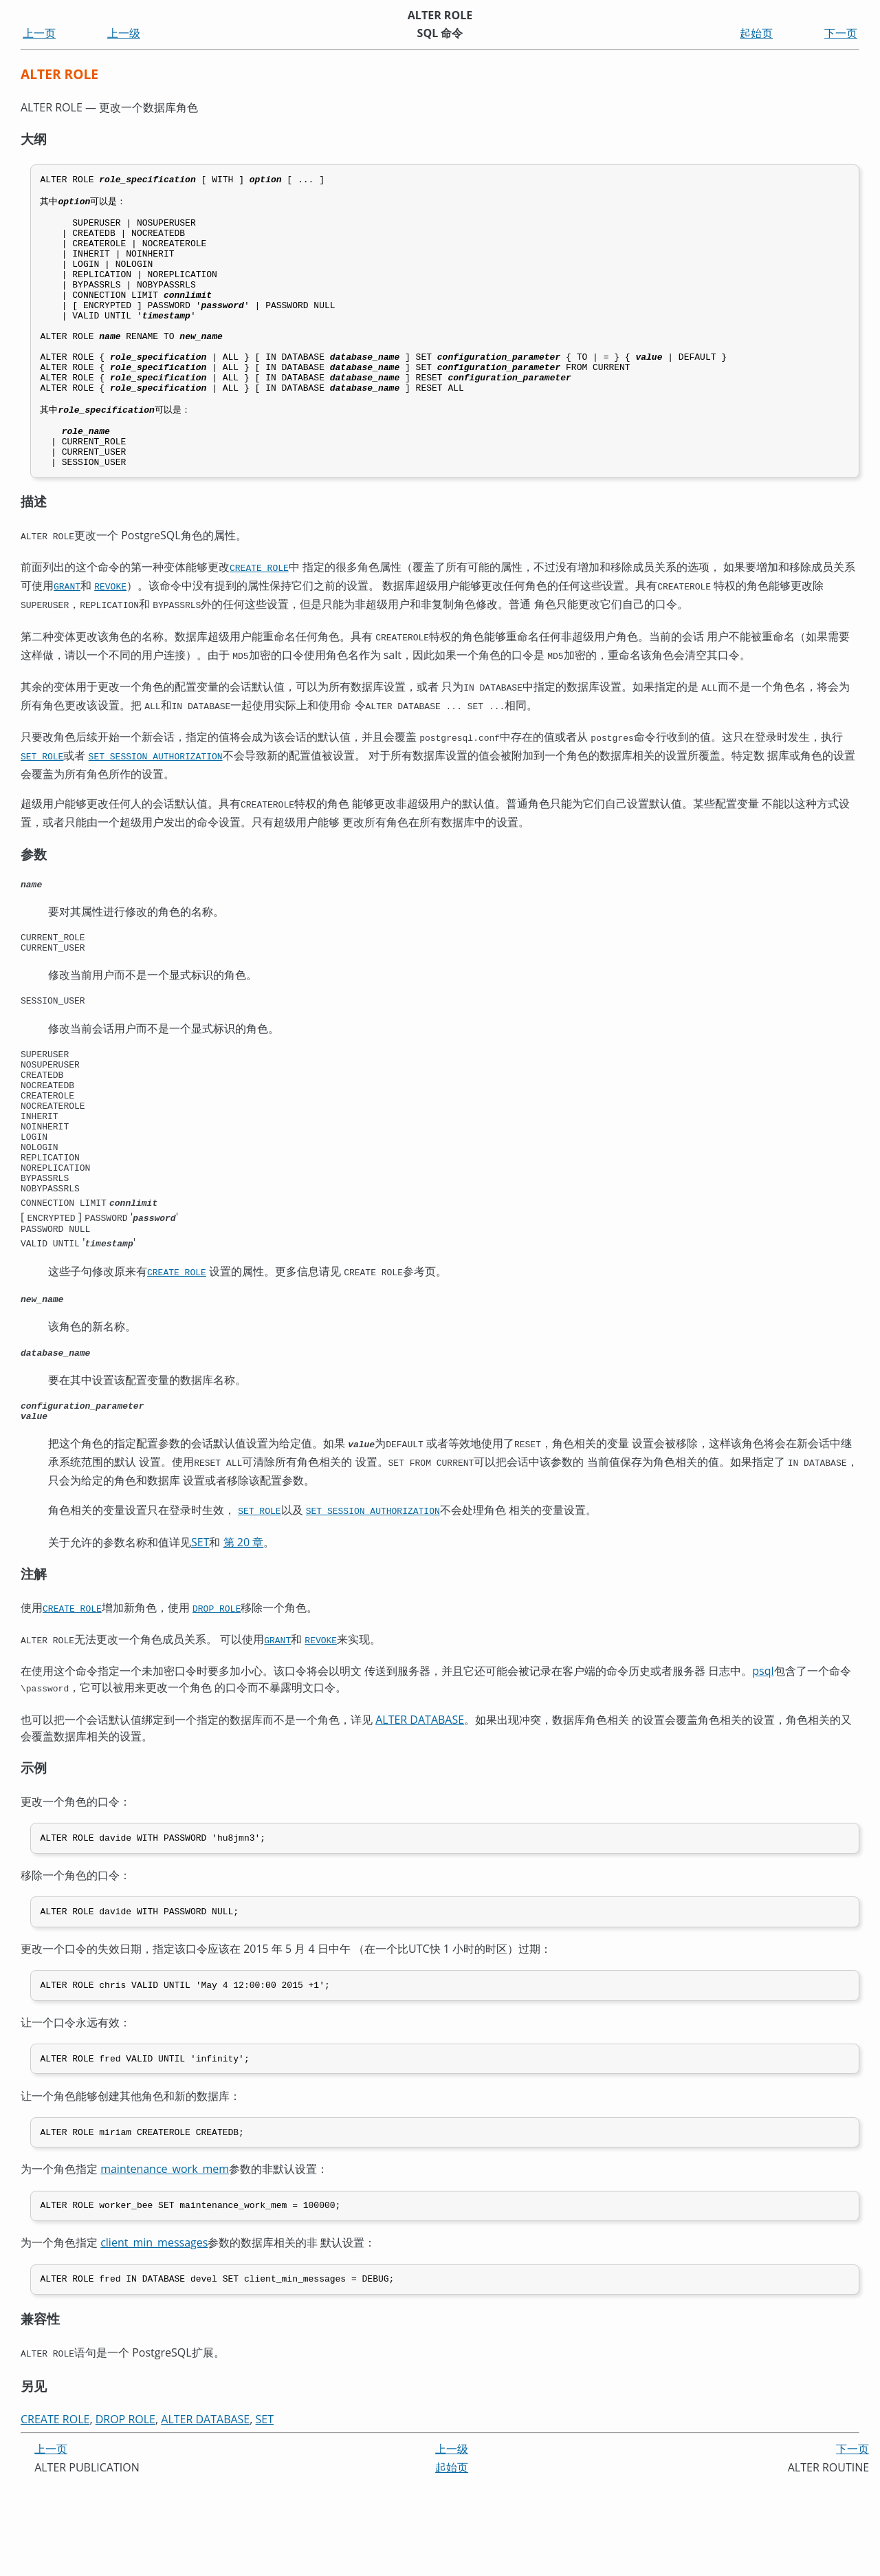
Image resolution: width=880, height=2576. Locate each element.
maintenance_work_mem (164, 2258)
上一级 (123, 33)
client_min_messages (154, 2334)
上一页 (39, 33)
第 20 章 (243, 1624)
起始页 (756, 33)
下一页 (840, 33)
